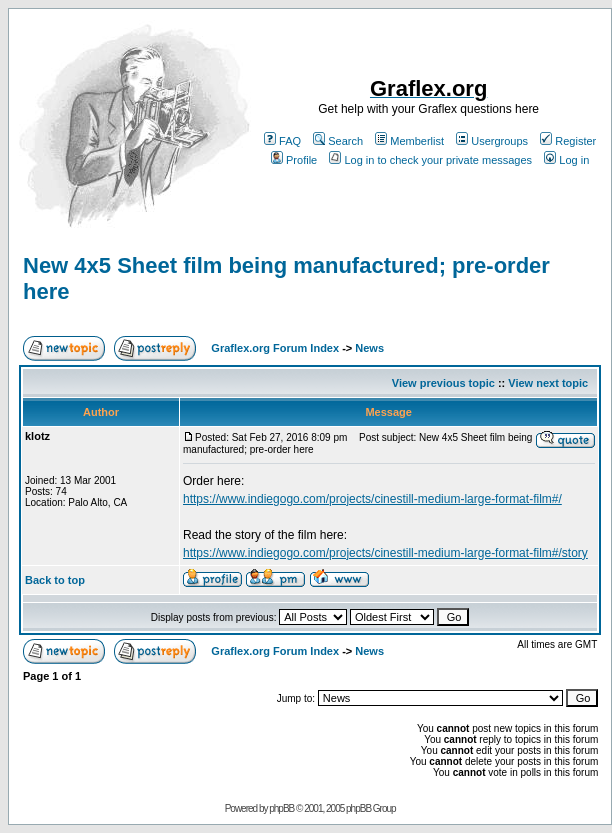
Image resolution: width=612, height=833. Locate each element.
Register (568, 141)
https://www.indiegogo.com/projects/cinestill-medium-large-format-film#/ (372, 499)
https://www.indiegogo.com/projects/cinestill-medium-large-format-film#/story (385, 553)
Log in (566, 160)
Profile (294, 160)
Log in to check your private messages (430, 160)
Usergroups (492, 141)
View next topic (548, 383)
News (369, 348)
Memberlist (409, 141)
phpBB (281, 808)
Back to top (55, 580)
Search (338, 141)
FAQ (282, 141)
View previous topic (443, 383)
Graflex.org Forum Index (275, 348)
